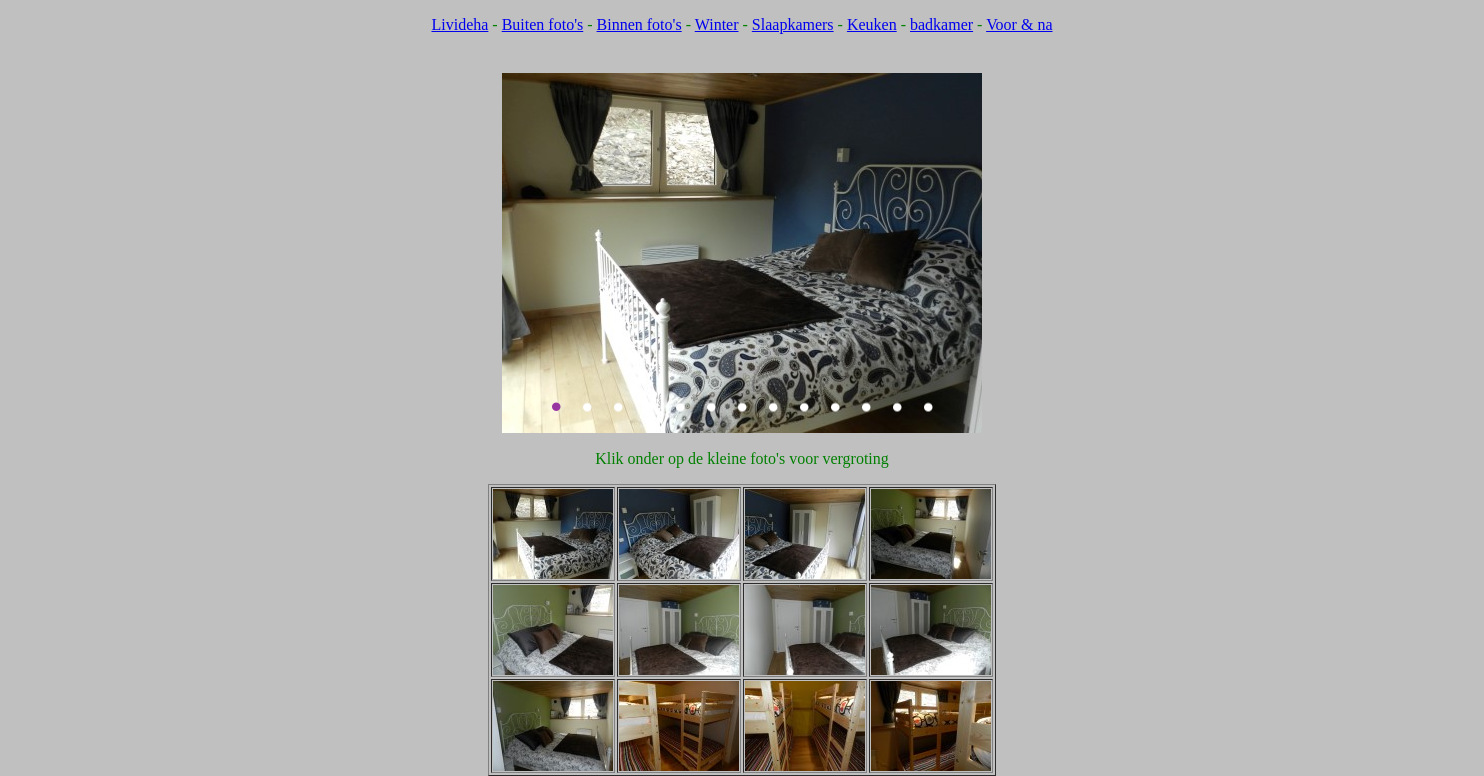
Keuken (872, 24)
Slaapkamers (793, 24)
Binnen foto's (639, 24)
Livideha (459, 24)
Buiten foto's (543, 24)
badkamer (941, 24)
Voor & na (1019, 24)
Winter (717, 24)
